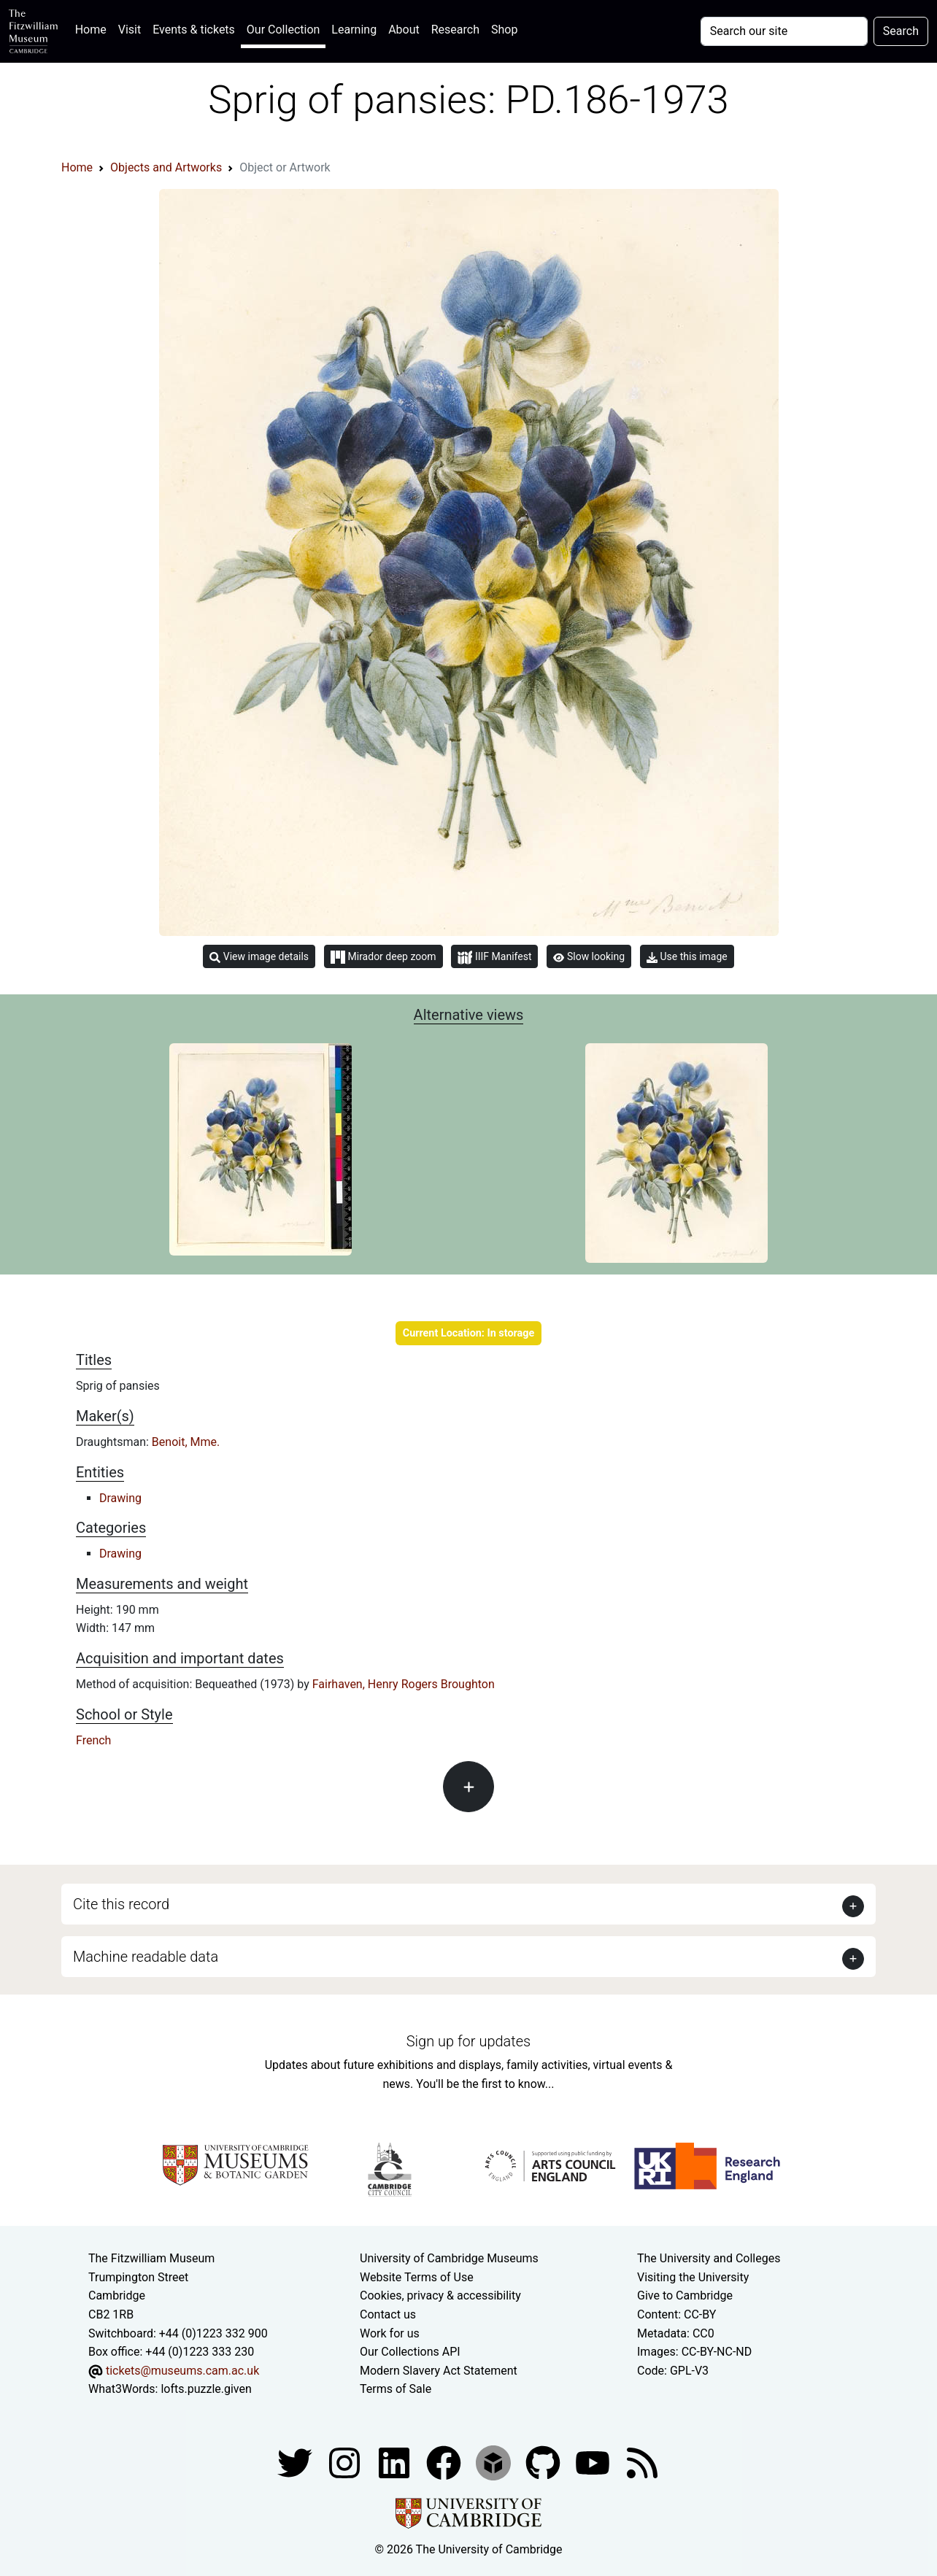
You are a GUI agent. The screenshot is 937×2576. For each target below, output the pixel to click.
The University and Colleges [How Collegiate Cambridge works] (708, 2258)
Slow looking (589, 956)
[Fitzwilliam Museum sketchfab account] (495, 2462)
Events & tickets (194, 29)
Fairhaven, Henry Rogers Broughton (403, 1684)
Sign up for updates (468, 2041)
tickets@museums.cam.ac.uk (182, 2371)
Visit (129, 29)
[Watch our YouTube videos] (594, 2462)
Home (93, 28)
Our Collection (283, 29)
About (404, 29)
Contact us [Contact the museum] (388, 2314)
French (93, 1740)
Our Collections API (410, 2352)
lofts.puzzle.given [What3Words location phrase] (206, 2389)
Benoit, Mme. (186, 1442)
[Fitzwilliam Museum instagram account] (346, 2462)
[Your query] (784, 31)
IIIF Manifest (494, 957)
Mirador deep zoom (383, 957)
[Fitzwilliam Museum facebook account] (395, 2462)
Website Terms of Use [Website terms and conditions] (417, 2277)
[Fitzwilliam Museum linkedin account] (445, 2462)
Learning (354, 29)
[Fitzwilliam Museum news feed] (642, 2462)
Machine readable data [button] (145, 1956)
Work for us (390, 2333)
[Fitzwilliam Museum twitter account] (296, 2462)
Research (455, 29)
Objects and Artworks (166, 167)
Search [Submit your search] (901, 31)
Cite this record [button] (121, 1904)
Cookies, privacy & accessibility (440, 2295)
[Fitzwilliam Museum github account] (544, 2462)
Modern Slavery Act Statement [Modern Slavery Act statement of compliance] (438, 2371)
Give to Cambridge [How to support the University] (685, 2295)
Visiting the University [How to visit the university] (693, 2277)
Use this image (687, 957)
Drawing (120, 1498)
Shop (504, 29)
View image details (259, 957)
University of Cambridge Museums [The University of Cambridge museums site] (449, 2258)
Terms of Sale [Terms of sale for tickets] (395, 2389)
